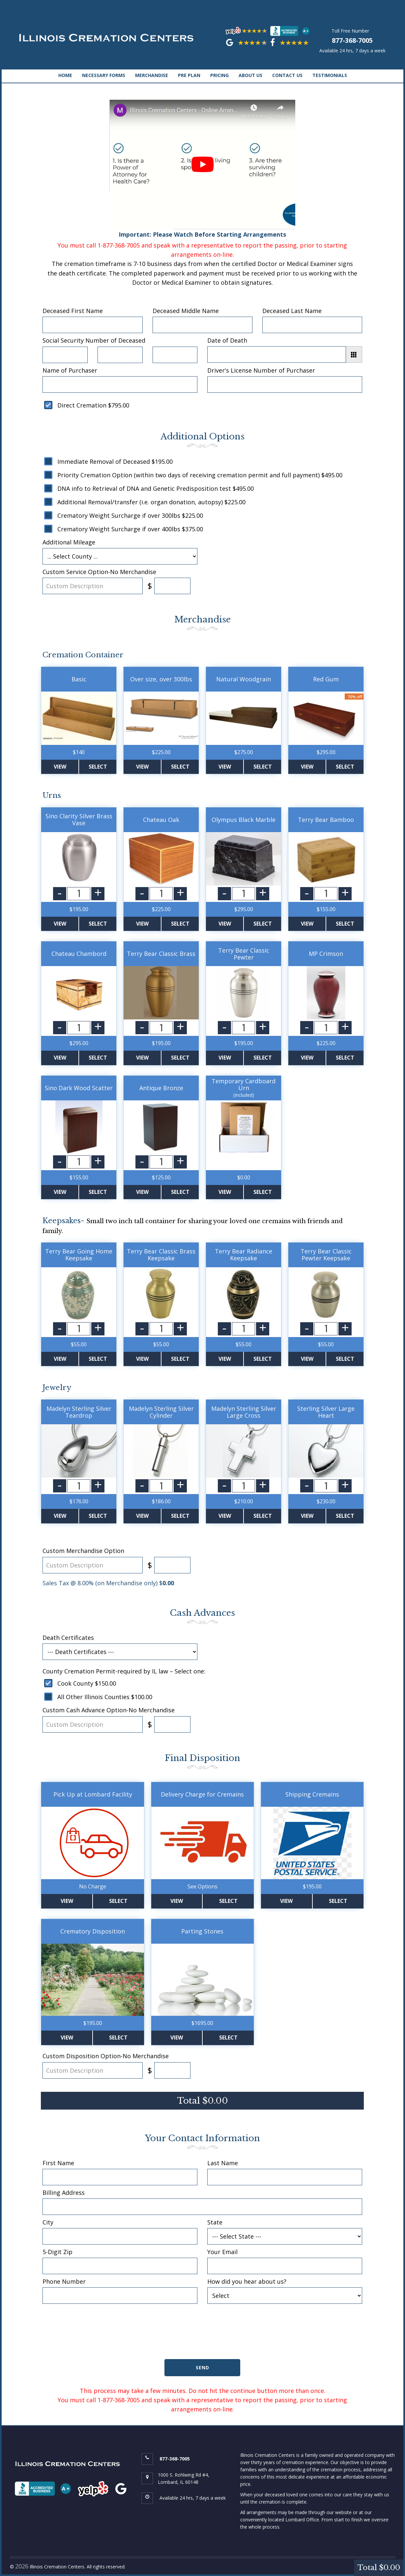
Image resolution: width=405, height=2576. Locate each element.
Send (202, 2367)
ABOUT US (250, 75)
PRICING (219, 75)
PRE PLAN (189, 75)
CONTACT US (287, 75)
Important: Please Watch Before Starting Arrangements (202, 169)
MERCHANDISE (151, 75)
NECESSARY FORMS (103, 75)
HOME (65, 75)
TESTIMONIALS (329, 75)
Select (98, 766)
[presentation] (202, 2336)
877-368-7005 (352, 40)
